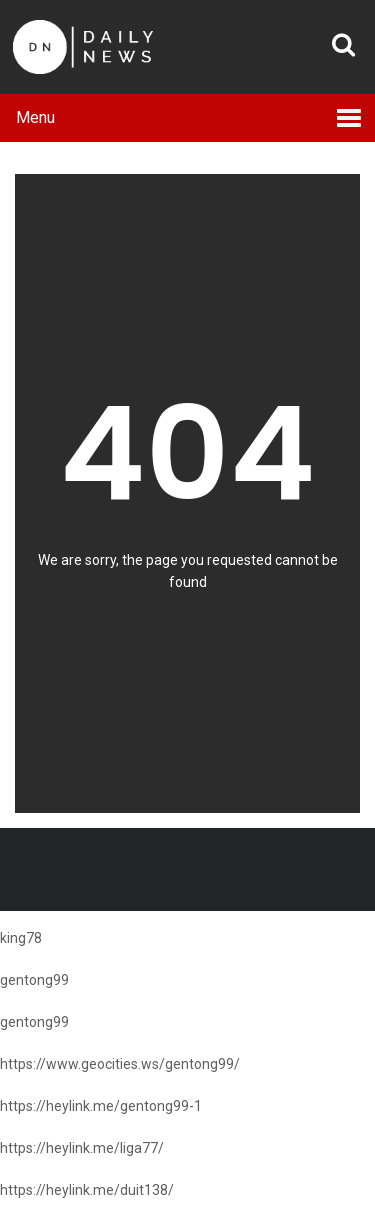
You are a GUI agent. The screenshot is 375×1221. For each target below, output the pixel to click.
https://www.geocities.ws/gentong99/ (120, 1064)
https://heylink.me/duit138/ (87, 1190)
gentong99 (34, 980)
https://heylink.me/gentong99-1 (101, 1106)
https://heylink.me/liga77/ (82, 1148)
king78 (21, 938)
